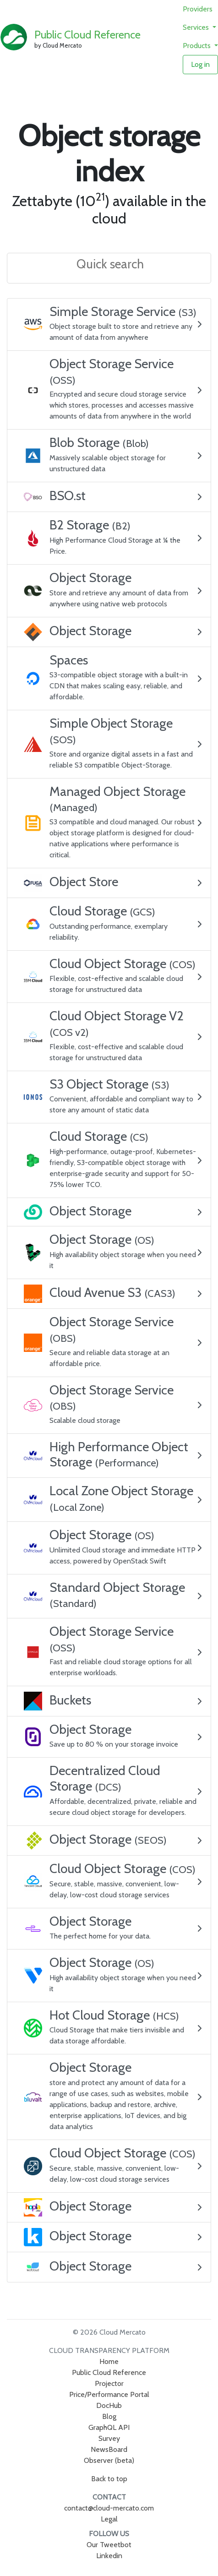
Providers (198, 9)
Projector (109, 2383)
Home (109, 2361)
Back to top (109, 2478)
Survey (109, 2438)
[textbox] (111, 265)
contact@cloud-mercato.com (109, 2508)
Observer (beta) (109, 2460)
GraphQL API (109, 2427)
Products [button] (198, 45)
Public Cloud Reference (87, 34)
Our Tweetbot (109, 2544)
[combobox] (109, 269)
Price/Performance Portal (109, 2394)
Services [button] (197, 27)
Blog (109, 2416)
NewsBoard (109, 2449)
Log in (200, 64)
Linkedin (109, 2555)
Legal (109, 2519)
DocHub (109, 2405)
